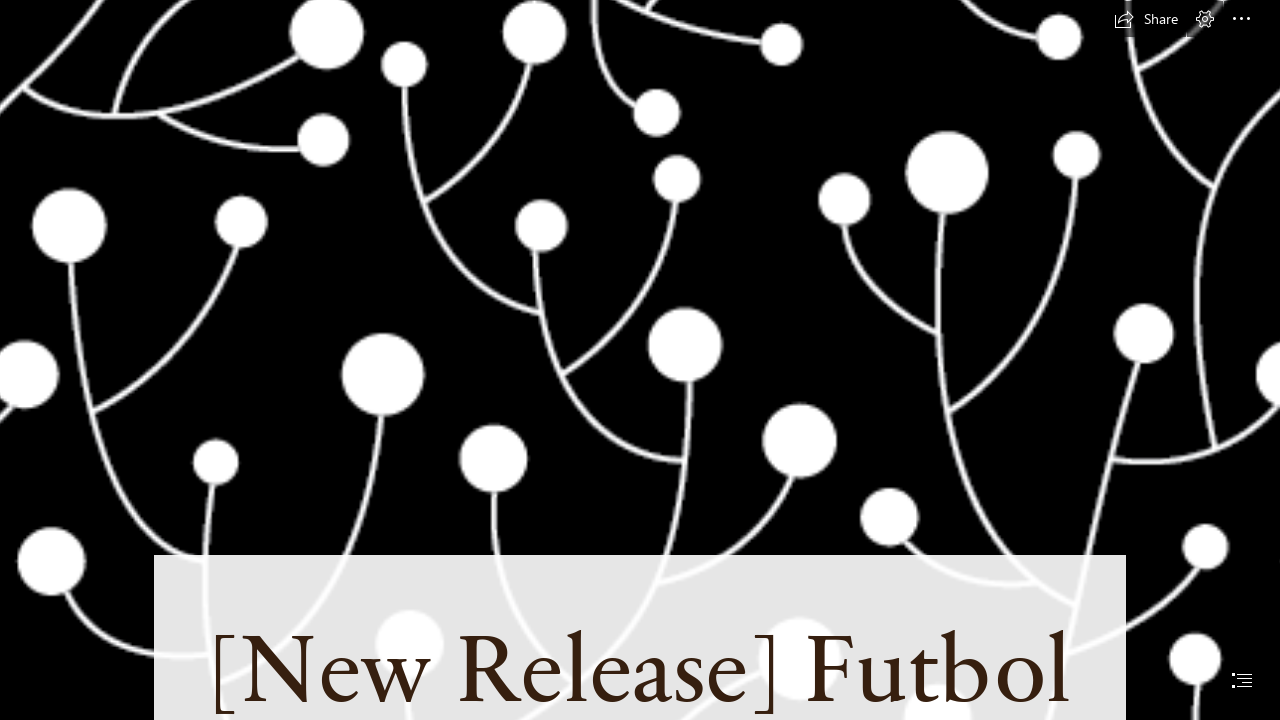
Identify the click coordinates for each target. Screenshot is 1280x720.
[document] (640, 360)
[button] (1146, 19)
